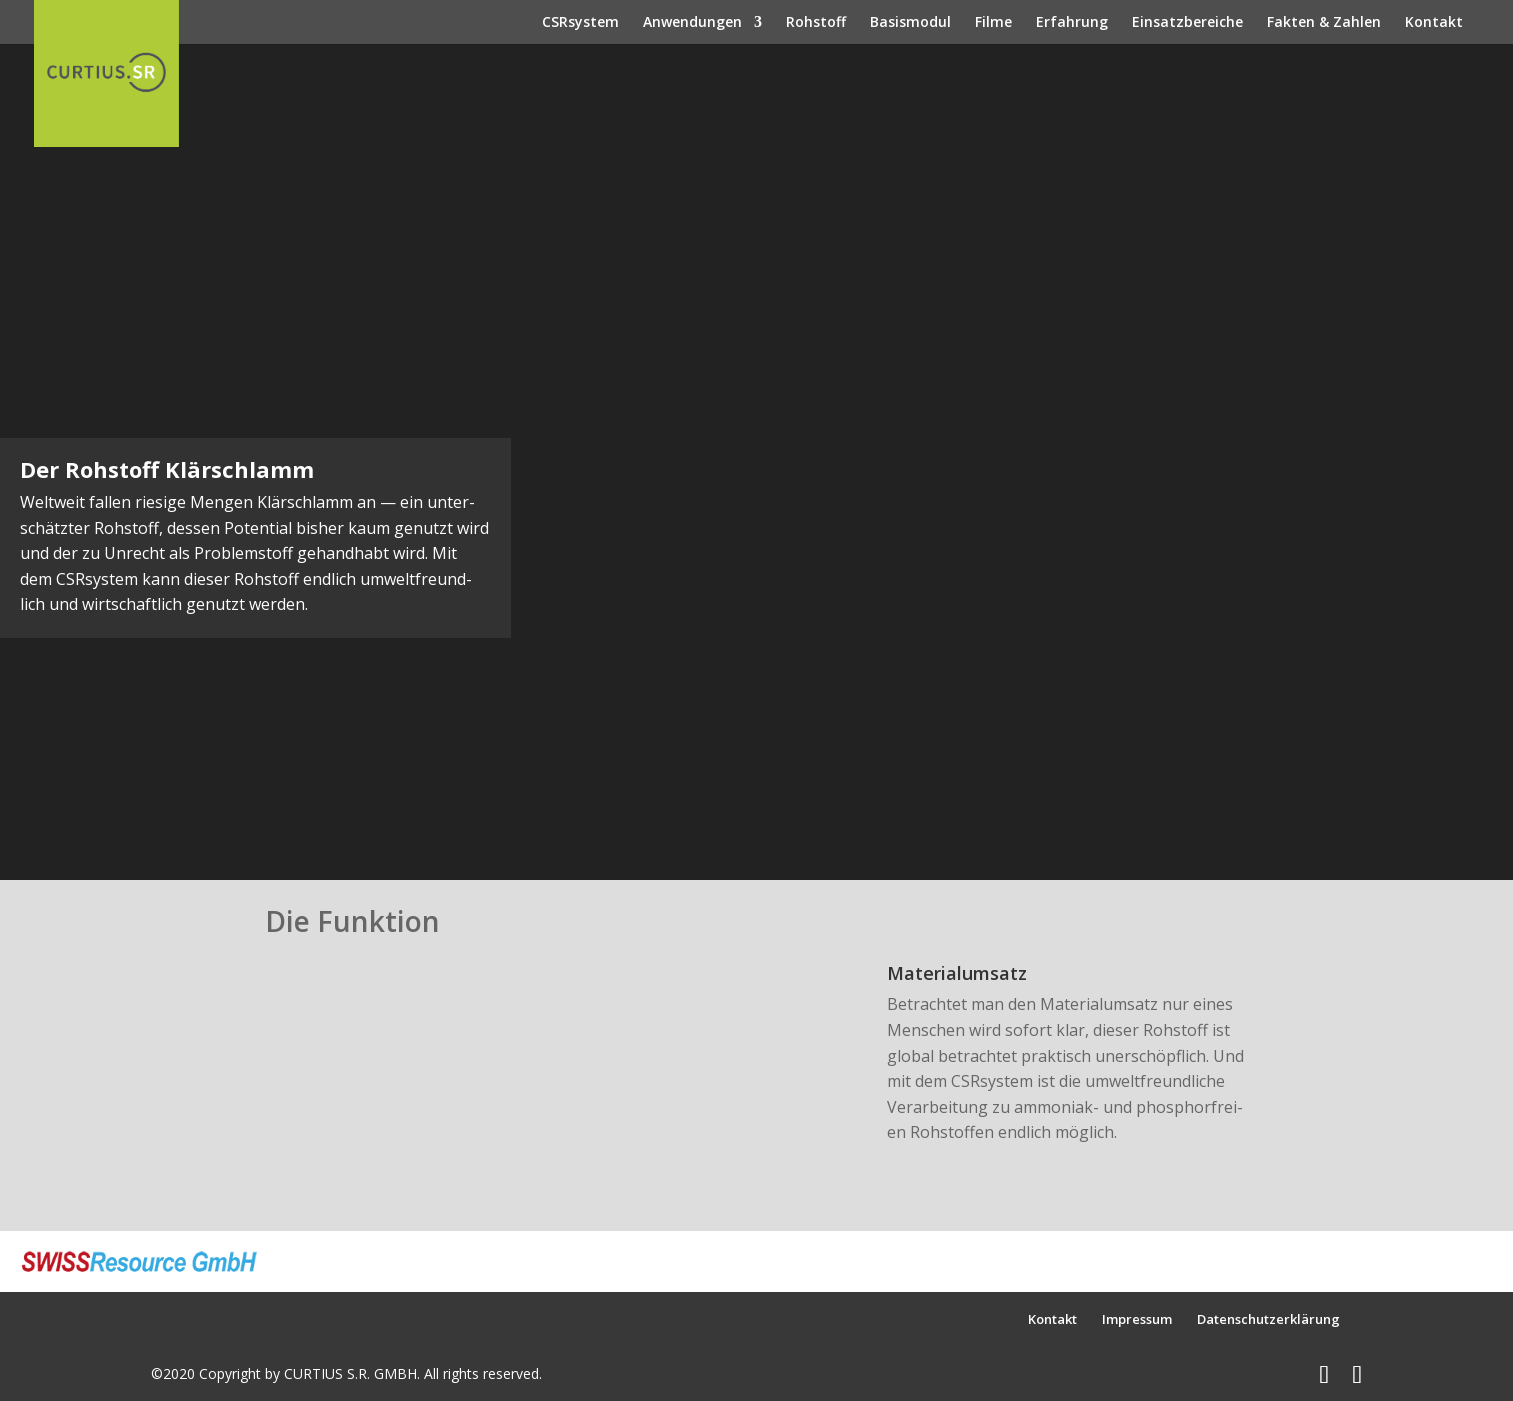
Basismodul (910, 23)
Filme (993, 23)
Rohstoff (816, 23)
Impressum (1137, 1319)
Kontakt (1434, 23)
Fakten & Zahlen (1324, 23)
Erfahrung (1072, 23)
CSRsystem (580, 23)
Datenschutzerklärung (1268, 1319)
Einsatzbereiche (1187, 23)
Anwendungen (692, 23)
